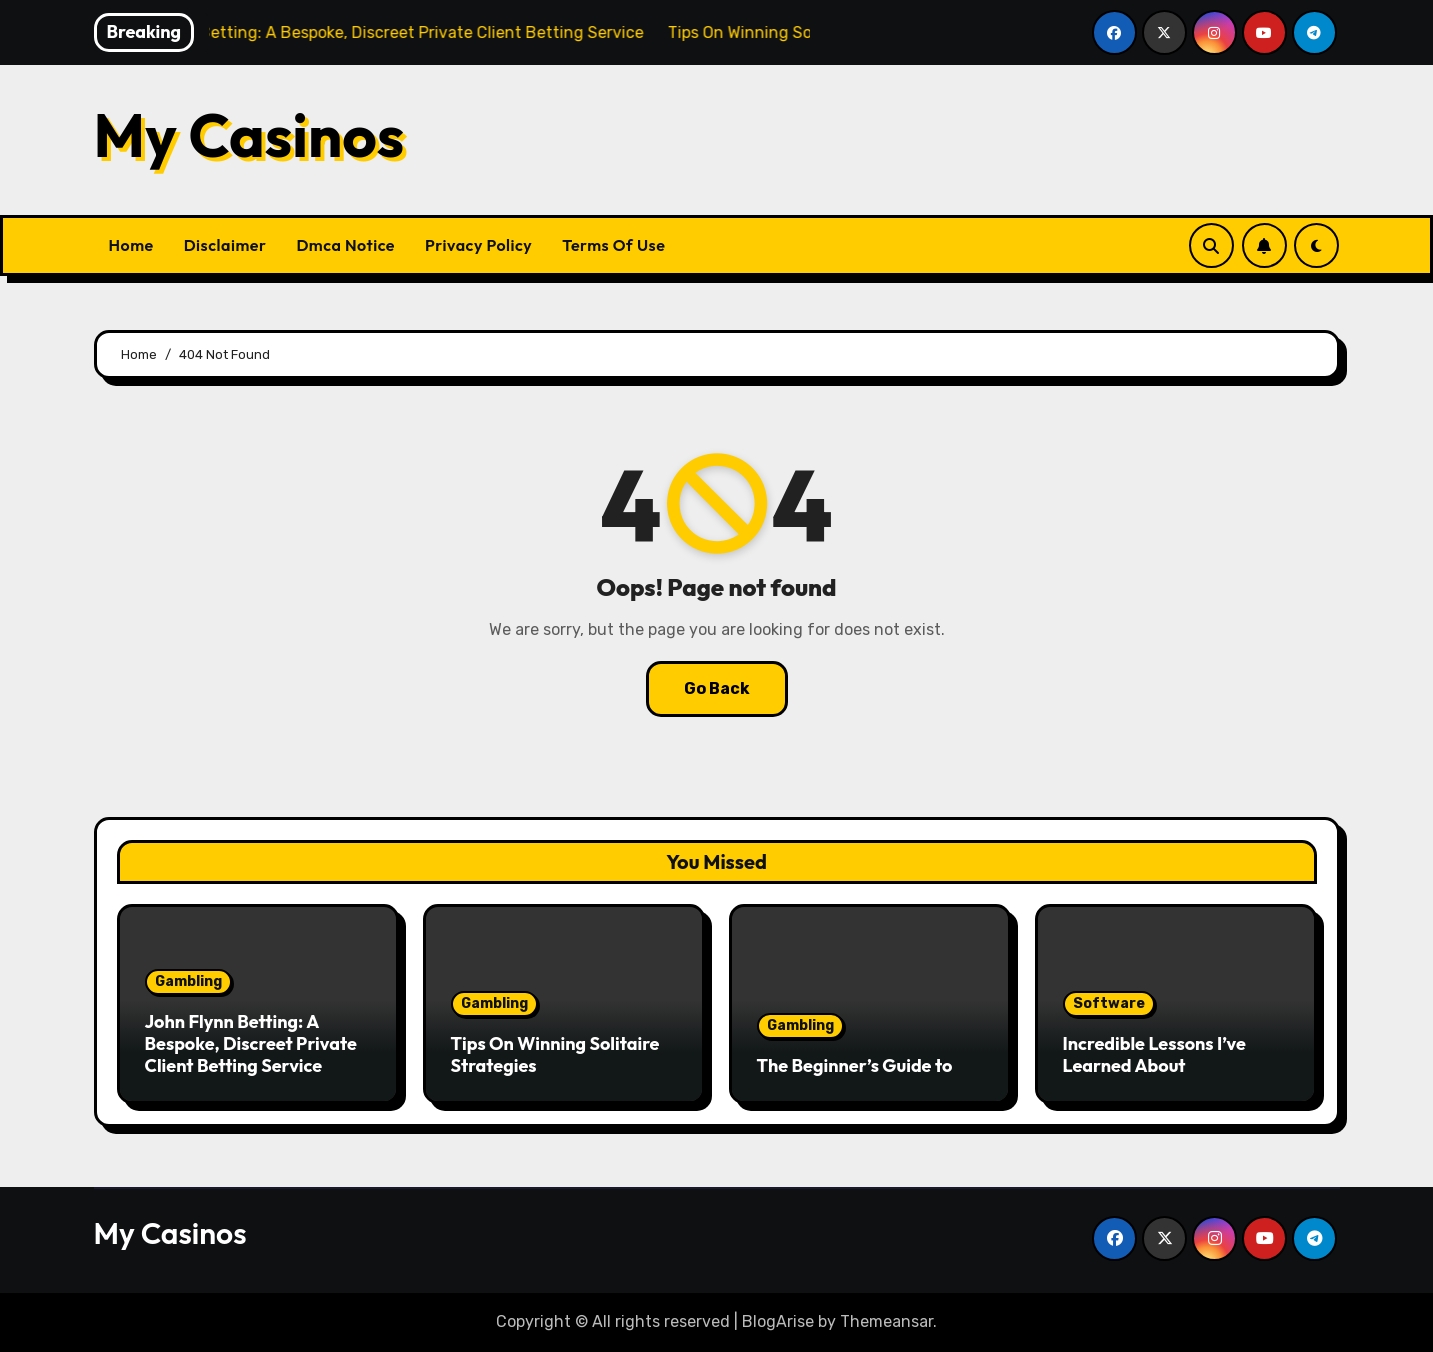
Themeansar (886, 1321)
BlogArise (778, 1321)
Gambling (188, 981)
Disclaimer (225, 245)
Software (1109, 1003)
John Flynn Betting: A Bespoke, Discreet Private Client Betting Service (251, 1043)
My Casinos (249, 135)
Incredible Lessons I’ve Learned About (1154, 1054)
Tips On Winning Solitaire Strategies (555, 1054)
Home (131, 245)
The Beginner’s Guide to (855, 1065)
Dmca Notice (345, 245)
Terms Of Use (613, 245)
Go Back (717, 688)
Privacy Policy (478, 245)
